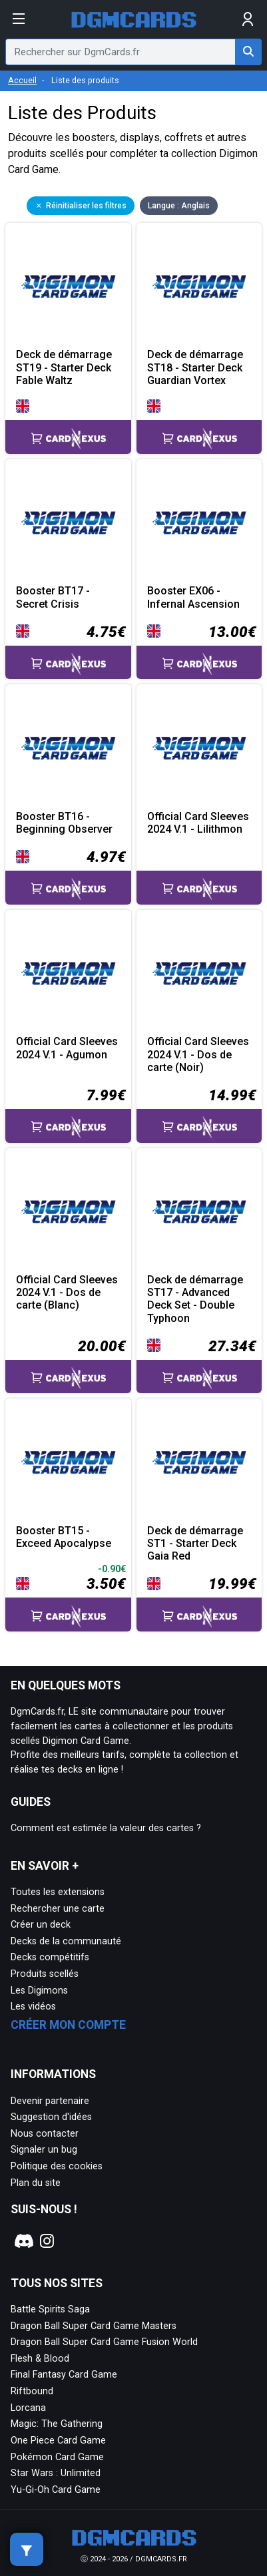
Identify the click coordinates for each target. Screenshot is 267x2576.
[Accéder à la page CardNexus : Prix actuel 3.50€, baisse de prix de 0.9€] (68, 1596)
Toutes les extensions (58, 1892)
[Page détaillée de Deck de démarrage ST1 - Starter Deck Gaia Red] (199, 1461)
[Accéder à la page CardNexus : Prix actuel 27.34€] (199, 1364)
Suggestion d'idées (51, 2117)
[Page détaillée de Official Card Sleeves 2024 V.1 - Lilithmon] (199, 747)
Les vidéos (33, 2006)
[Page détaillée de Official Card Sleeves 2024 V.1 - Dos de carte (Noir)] (199, 973)
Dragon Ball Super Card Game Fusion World (104, 2342)
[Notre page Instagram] (47, 2241)
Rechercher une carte (58, 1908)
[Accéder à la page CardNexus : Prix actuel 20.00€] (68, 1364)
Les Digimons (39, 1990)
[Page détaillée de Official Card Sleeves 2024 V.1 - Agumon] (68, 973)
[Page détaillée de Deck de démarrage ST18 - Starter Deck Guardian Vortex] (199, 286)
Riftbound (32, 2391)
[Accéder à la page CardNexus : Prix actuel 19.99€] (199, 1602)
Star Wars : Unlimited (56, 2473)
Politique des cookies (57, 2166)
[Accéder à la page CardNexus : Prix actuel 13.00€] (199, 650)
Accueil (22, 80)
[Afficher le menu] (19, 19)
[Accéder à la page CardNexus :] (68, 425)
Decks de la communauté (66, 1941)
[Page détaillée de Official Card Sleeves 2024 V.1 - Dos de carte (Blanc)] (68, 1211)
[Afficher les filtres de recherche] (26, 2549)
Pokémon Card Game (57, 2457)
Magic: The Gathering (57, 2424)
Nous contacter (45, 2133)
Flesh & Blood (40, 2358)
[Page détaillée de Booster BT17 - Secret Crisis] (68, 522)
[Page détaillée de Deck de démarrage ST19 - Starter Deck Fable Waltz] (68, 286)
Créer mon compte (68, 2025)
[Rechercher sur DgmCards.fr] (248, 52)
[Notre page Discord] (22, 2241)
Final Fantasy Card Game (64, 2374)
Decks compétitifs (50, 1957)
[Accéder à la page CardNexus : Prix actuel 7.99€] (68, 1113)
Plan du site (36, 2183)
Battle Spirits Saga (50, 2309)
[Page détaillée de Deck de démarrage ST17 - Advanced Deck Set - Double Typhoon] (199, 1211)
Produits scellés (45, 1974)
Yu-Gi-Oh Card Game (56, 2489)
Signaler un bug (44, 2149)
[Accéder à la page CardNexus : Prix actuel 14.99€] (199, 1113)
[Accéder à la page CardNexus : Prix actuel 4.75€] (68, 650)
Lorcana (28, 2408)
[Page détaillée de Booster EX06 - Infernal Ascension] (199, 522)
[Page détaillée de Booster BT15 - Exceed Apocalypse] (68, 1461)
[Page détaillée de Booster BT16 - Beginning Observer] (68, 747)
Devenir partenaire (50, 2101)
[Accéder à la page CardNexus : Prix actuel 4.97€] (68, 875)
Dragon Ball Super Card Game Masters (93, 2326)
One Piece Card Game (58, 2440)
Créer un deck (41, 1924)
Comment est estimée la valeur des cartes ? (106, 1828)
